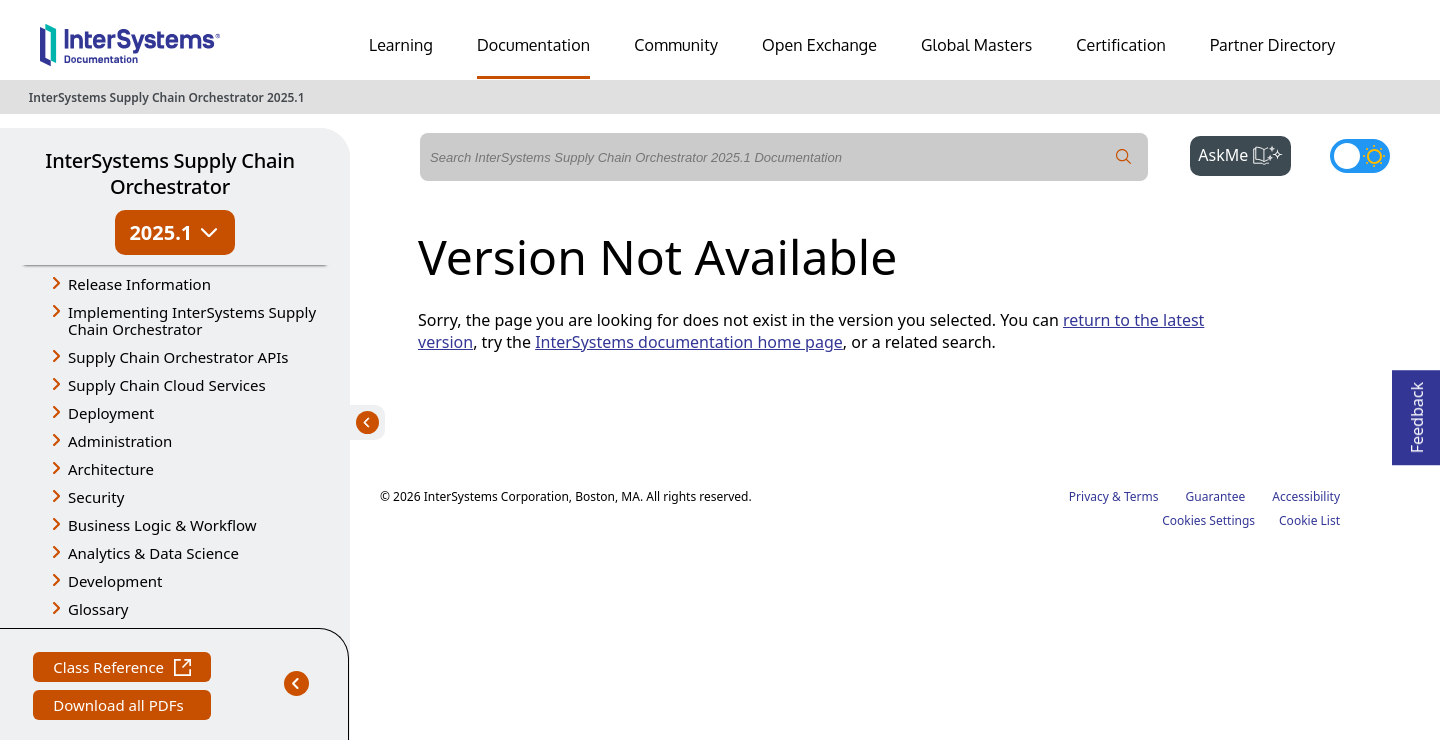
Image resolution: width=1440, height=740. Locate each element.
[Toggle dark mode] (1360, 156)
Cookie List (1309, 520)
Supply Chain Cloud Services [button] (167, 385)
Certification (1121, 45)
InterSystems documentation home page (689, 342)
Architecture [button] (111, 469)
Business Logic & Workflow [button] (162, 525)
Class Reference (122, 669)
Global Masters (976, 45)
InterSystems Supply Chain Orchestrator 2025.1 (167, 97)
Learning (401, 45)
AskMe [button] (1244, 153)
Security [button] (96, 497)
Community (676, 45)
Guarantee (1216, 496)
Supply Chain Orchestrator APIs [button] (178, 357)
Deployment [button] (111, 413)
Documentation (533, 45)
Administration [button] (120, 441)
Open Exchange (819, 45)
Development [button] (115, 581)
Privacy (1089, 496)
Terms (1141, 496)
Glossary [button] (98, 609)
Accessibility (1306, 496)
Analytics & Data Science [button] (153, 553)
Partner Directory (1273, 45)
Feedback (1417, 411)
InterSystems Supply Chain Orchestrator (169, 173)
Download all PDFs (120, 707)
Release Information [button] (139, 284)
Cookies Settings (1208, 521)
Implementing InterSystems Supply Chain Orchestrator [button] (192, 320)
